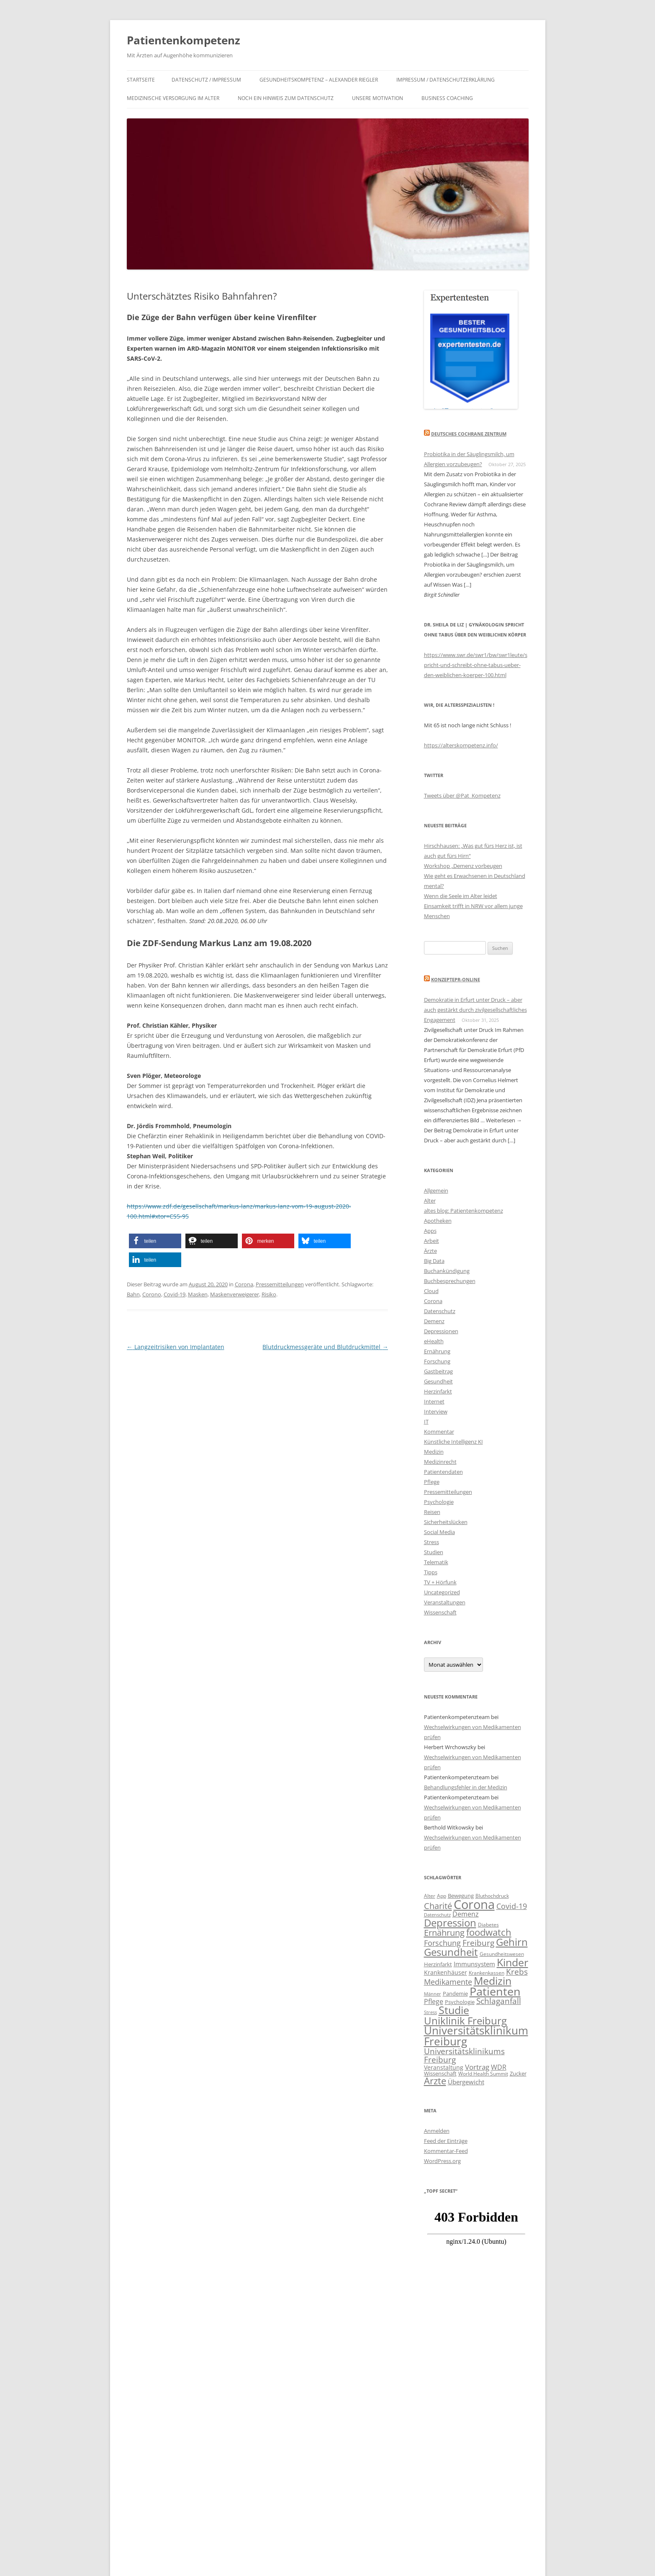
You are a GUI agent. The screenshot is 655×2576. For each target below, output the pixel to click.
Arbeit (431, 1240)
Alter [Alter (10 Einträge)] (429, 1895)
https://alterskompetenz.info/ (461, 745)
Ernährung (437, 1351)
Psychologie (439, 1502)
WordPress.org (442, 2161)
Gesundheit (438, 1381)
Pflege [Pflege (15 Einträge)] (433, 2001)
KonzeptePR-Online (455, 979)
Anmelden (437, 2131)
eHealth (434, 1341)
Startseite (141, 79)
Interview (435, 1411)
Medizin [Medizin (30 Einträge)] (492, 1981)
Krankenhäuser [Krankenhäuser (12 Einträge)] (445, 1972)
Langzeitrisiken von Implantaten (175, 1347)
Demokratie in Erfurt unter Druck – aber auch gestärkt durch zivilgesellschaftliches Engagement (475, 1010)
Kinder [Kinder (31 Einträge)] (512, 1962)
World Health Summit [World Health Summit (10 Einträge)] (483, 2073)
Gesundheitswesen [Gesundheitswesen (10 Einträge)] (502, 1953)
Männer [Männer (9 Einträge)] (432, 1994)
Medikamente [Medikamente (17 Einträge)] (448, 1982)
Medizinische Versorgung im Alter (173, 98)
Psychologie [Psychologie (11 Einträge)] (460, 2002)
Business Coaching (447, 98)
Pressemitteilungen (280, 1284)
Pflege (431, 1482)
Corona (244, 1284)
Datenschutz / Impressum (206, 79)
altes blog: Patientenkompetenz (463, 1210)
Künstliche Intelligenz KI (453, 1441)
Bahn (133, 1294)
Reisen (432, 1512)
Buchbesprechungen (449, 1281)
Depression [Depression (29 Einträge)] (450, 1922)
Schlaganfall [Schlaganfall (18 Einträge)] (498, 2001)
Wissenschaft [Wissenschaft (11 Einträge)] (440, 2073)
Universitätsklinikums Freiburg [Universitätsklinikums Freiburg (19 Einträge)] (464, 2055)
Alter (430, 1200)
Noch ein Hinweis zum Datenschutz (286, 98)
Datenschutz (439, 1311)
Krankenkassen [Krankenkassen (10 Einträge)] (486, 1972)
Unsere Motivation (377, 98)
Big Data (434, 1261)
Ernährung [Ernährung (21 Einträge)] (444, 1932)
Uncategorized (442, 1592)
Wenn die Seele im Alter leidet (460, 896)
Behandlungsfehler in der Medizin (465, 1787)
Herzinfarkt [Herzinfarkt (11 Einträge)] (438, 1964)
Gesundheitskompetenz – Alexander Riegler (318, 79)
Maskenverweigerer (234, 1294)
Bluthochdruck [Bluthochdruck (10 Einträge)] (492, 1895)
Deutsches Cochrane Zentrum (468, 434)
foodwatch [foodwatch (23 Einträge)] (488, 1932)
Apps (430, 1230)
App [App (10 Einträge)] (441, 1895)
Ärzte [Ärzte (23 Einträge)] (435, 2081)
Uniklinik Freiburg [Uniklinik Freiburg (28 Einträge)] (465, 2020)
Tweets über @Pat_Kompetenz (462, 795)
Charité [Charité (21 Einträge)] (438, 1905)
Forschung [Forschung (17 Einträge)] (442, 1943)
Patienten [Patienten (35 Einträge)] (495, 1991)
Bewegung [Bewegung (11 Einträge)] (461, 1895)
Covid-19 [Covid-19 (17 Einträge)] (511, 1906)
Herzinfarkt (438, 1391)
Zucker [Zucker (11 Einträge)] (518, 2073)
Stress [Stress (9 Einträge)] (430, 2012)
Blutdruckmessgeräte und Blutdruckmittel (325, 1347)
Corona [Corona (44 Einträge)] (474, 1904)
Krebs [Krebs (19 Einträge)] (517, 1971)
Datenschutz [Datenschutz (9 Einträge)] (437, 1915)
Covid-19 (174, 1294)
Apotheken (438, 1220)
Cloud (431, 1291)
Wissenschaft (440, 1612)
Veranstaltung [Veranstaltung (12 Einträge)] (443, 2067)
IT (426, 1421)
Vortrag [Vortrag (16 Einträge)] (477, 2067)
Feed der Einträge (445, 2141)
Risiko (269, 1294)
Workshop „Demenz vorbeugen (463, 866)
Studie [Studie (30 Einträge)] (454, 2010)
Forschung (437, 1361)
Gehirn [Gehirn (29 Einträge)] (512, 1942)
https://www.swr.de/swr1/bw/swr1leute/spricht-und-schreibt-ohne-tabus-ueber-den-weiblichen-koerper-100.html (475, 665)
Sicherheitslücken (445, 1522)
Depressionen (441, 1331)
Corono (151, 1294)
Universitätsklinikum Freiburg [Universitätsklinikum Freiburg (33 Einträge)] (476, 2036)
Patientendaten (443, 1471)
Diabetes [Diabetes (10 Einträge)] (488, 1924)
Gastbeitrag (438, 1371)
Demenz (434, 1321)
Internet (434, 1401)
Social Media (439, 1532)
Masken (198, 1294)
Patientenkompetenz (183, 40)
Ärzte (430, 1251)
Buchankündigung (447, 1271)
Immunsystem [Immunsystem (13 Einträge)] (474, 1964)
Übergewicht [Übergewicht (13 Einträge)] (466, 2082)
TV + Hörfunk (440, 1582)
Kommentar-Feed (446, 2151)
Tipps (430, 1572)
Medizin (434, 1451)
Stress (431, 1542)
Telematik (436, 1562)
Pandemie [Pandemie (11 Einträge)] (455, 1993)
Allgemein (436, 1190)
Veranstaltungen (444, 1602)
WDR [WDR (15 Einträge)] (498, 2067)
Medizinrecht (440, 1461)
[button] (155, 1241)
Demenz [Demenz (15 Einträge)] (465, 1914)
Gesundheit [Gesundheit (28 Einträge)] (451, 1952)
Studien (433, 1552)
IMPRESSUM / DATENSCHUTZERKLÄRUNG (445, 79)
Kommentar (439, 1431)
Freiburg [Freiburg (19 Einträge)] (478, 1942)
